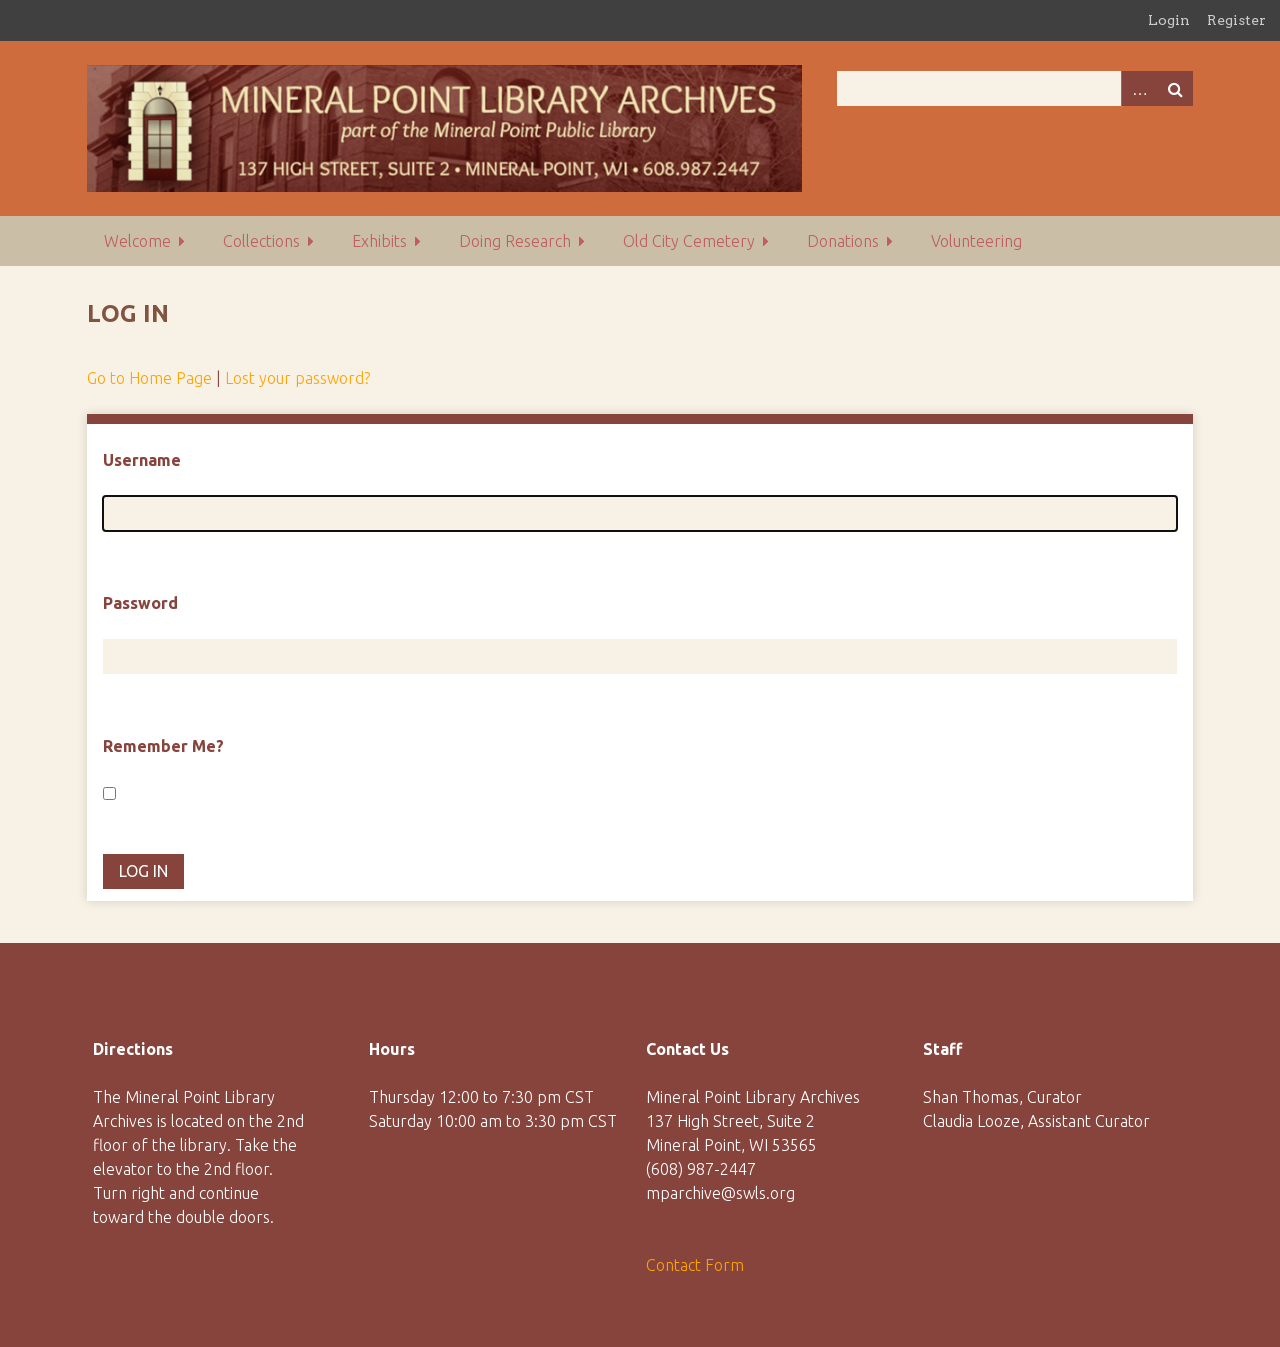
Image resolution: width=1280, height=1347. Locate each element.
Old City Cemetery (689, 241)
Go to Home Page (149, 378)
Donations (843, 241)
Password (140, 603)
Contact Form (695, 1265)
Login (1169, 20)
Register (1236, 20)
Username (142, 460)
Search (1175, 88)
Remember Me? (163, 746)
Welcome (137, 241)
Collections (261, 241)
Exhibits (379, 241)
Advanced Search (1139, 88)
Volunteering (976, 241)
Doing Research (515, 241)
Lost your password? (297, 378)
